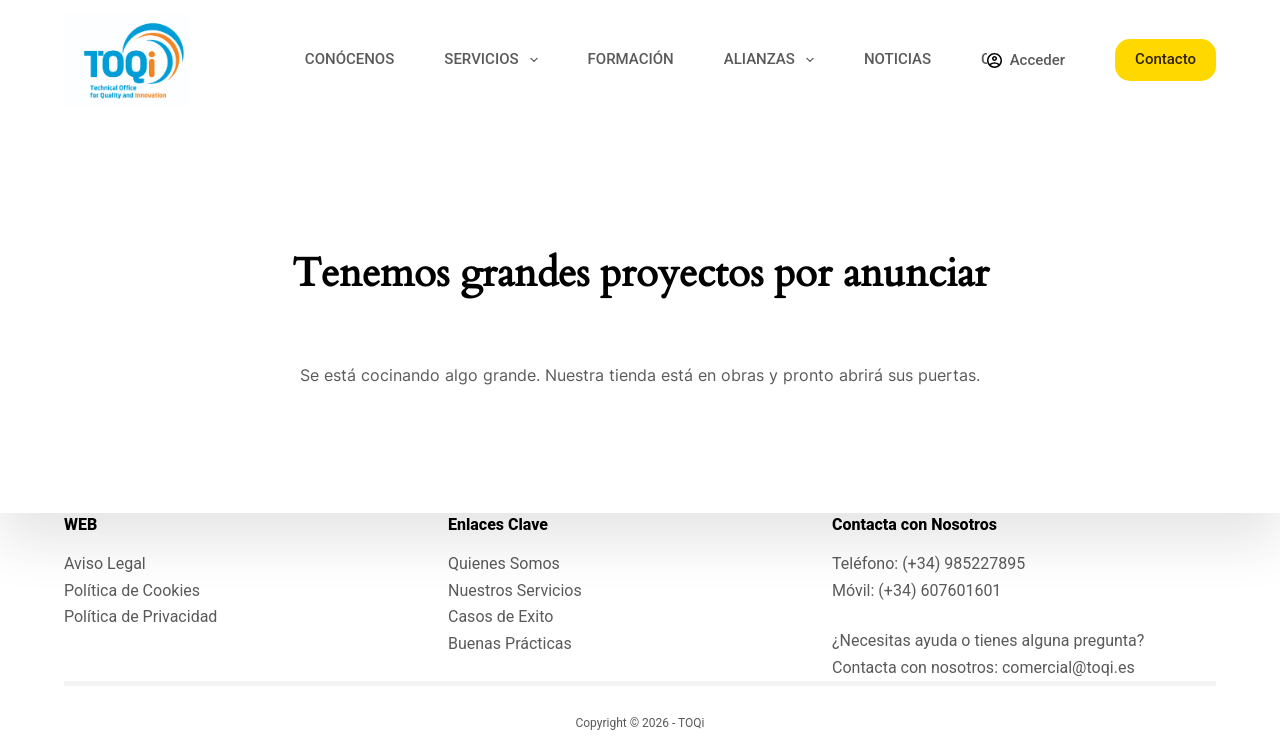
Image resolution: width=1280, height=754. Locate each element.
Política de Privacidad (140, 616)
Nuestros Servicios (515, 590)
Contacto (1165, 59)
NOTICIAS (897, 59)
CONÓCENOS (349, 59)
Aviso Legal (105, 563)
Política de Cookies (132, 590)
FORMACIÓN (631, 59)
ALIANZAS (773, 60)
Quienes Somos (504, 563)
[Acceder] (1026, 60)
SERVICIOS (494, 60)
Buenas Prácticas (510, 643)
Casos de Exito (500, 616)
